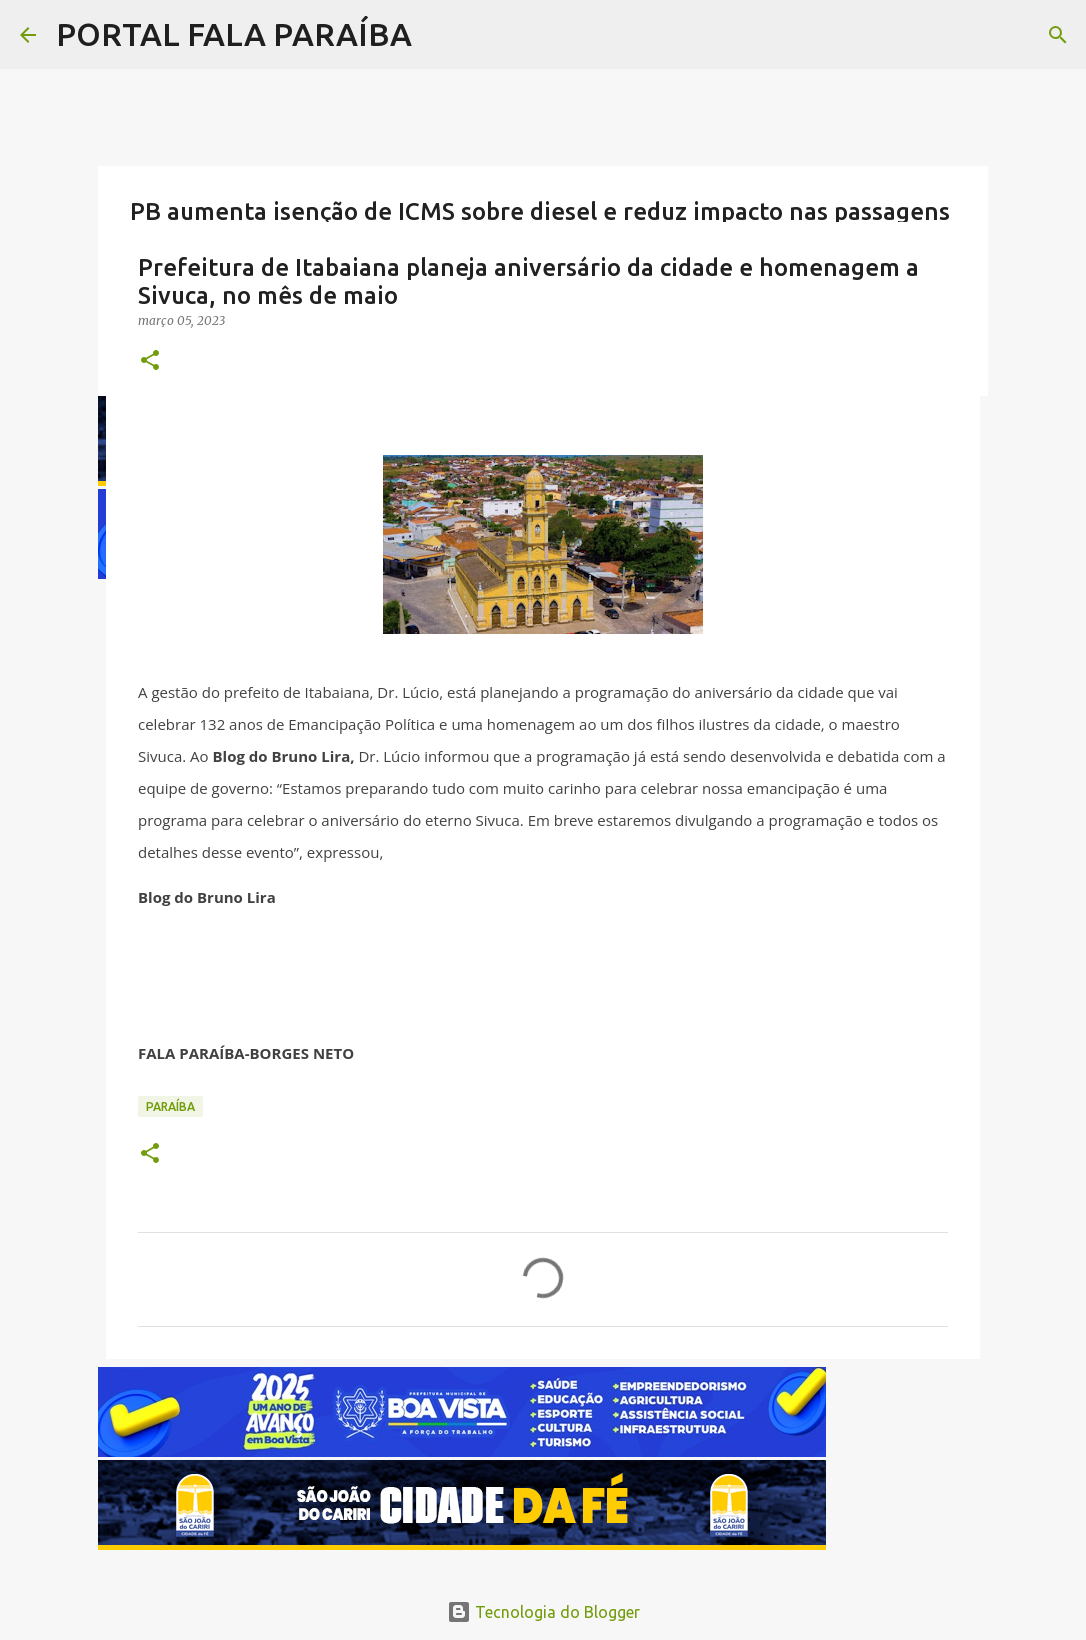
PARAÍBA (170, 1106)
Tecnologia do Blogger (543, 1612)
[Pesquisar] (1058, 35)
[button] (150, 361)
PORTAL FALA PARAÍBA (234, 34)
